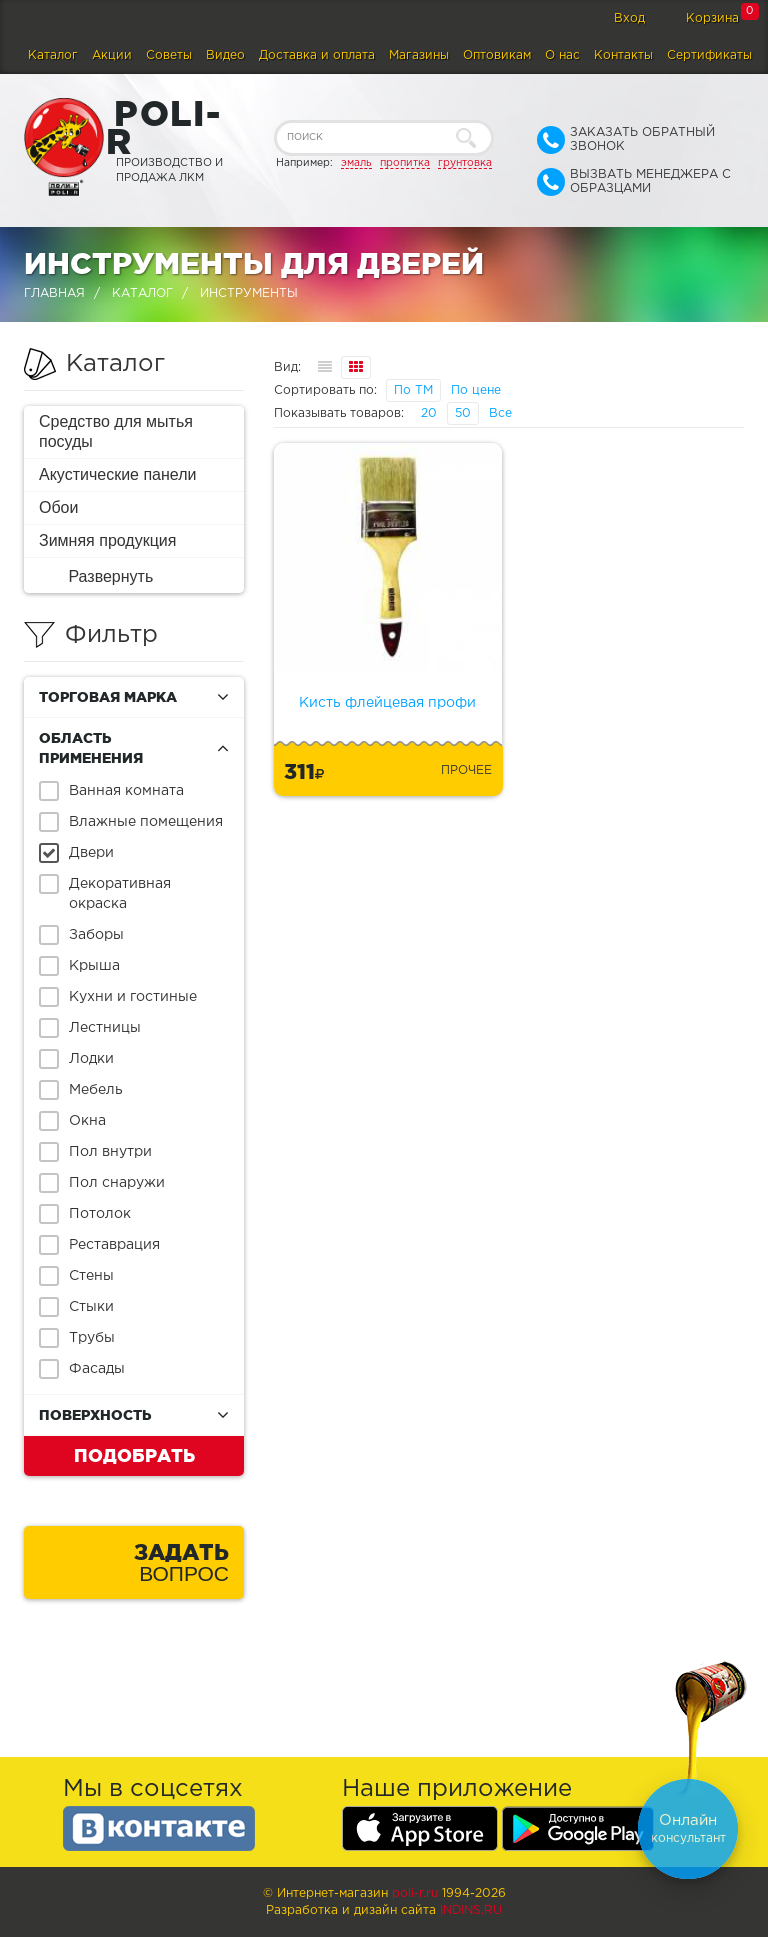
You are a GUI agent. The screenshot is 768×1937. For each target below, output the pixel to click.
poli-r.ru (415, 1893)
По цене (476, 390)
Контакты (623, 55)
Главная (54, 293)
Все (500, 413)
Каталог (53, 55)
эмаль (356, 163)
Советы (169, 55)
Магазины (419, 55)
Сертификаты (709, 55)
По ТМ (413, 390)
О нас (562, 55)
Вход (629, 18)
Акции (112, 55)
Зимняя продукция (107, 540)
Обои (58, 507)
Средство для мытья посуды (116, 431)
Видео (225, 55)
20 (429, 413)
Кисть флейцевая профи (387, 703)
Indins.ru (471, 1910)
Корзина (712, 18)
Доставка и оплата (317, 55)
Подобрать (134, 1455)
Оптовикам (497, 55)
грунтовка (465, 163)
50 (463, 413)
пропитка (405, 163)
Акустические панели (118, 474)
